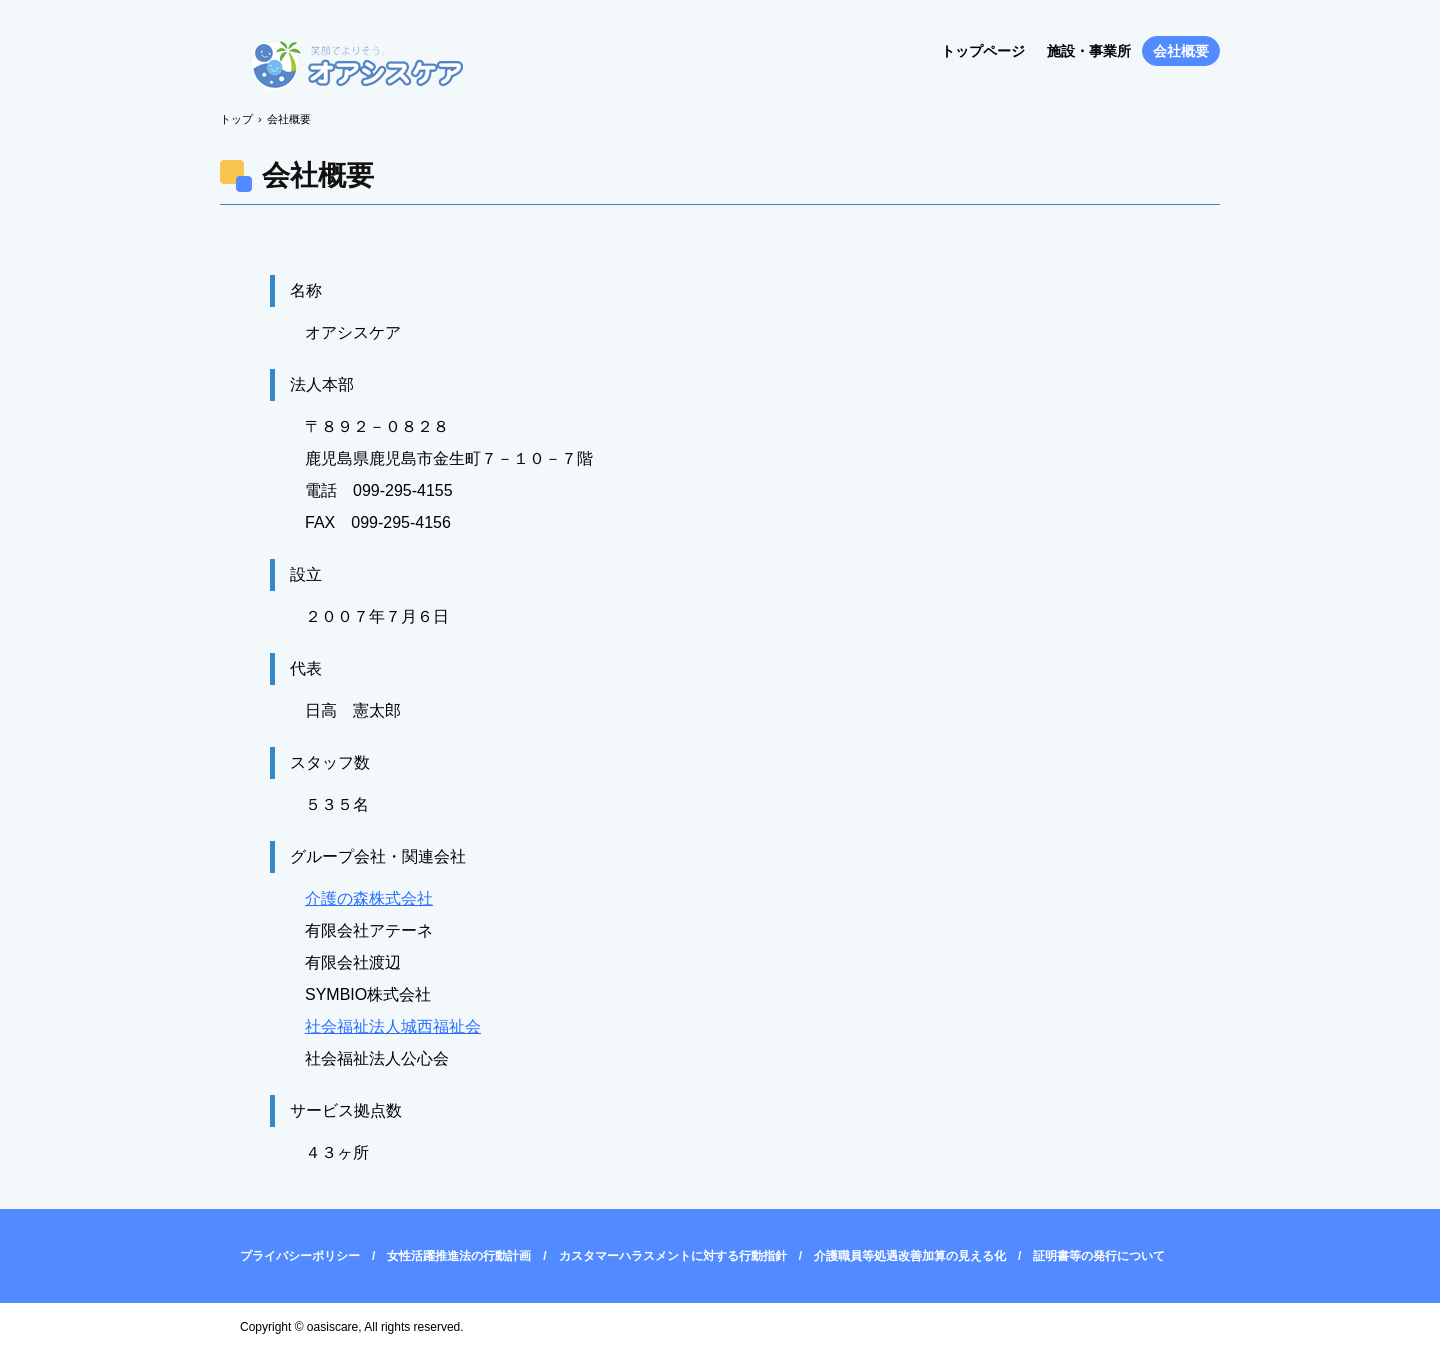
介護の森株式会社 (369, 898)
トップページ (983, 51)
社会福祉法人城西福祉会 (393, 1026)
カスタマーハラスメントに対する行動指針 (673, 1256)
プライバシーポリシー (300, 1256)
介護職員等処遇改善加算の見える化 (910, 1256)
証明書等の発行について (1099, 1256)
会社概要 (1181, 51)
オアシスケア (357, 66)
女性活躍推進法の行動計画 (459, 1256)
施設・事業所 (1089, 51)
